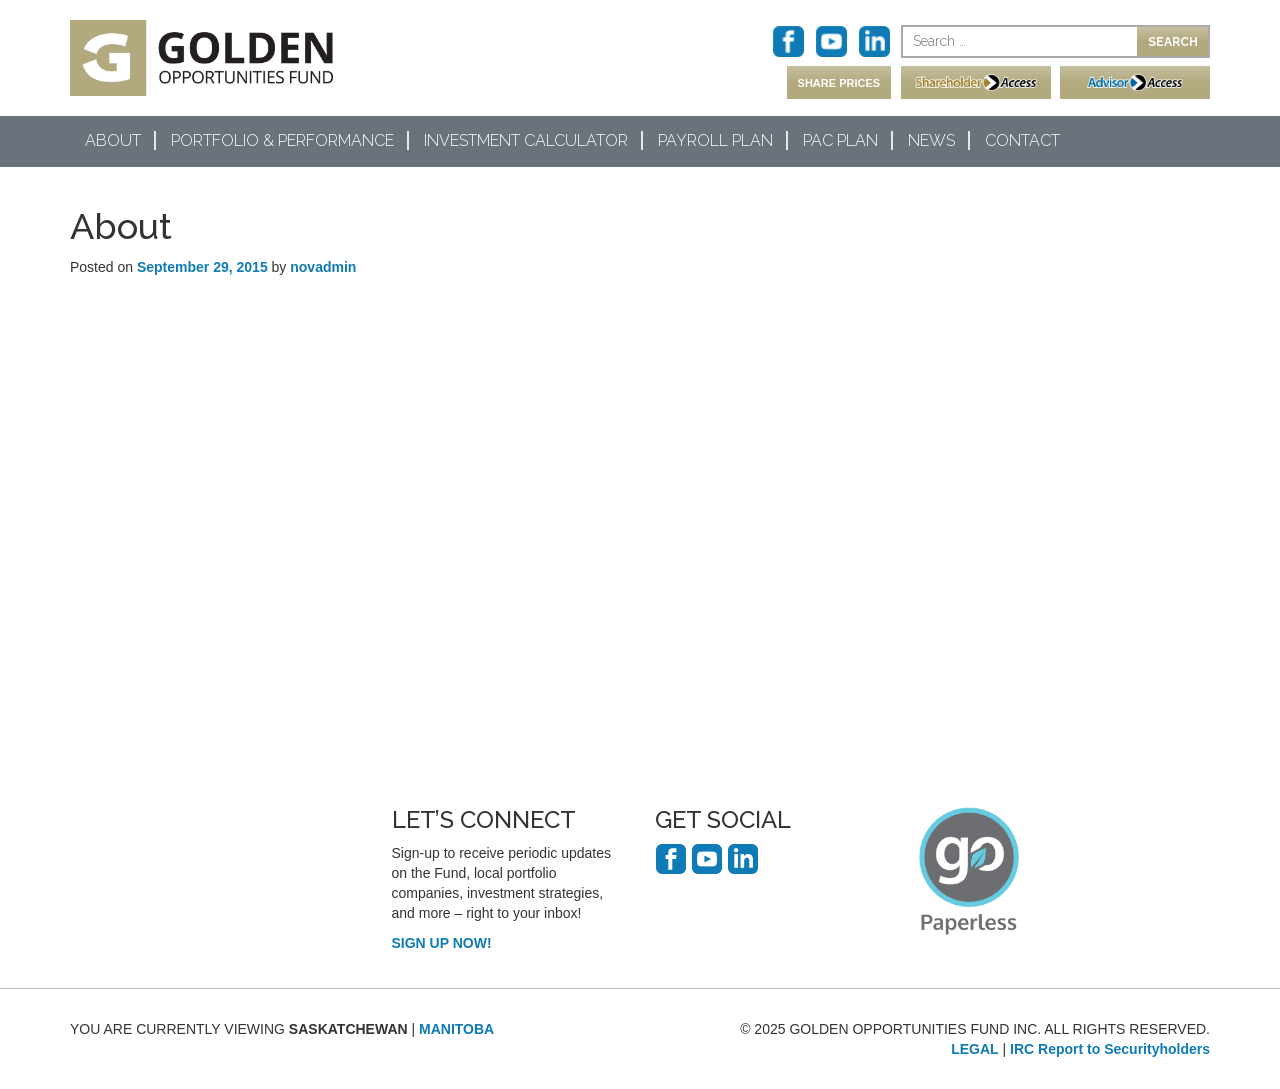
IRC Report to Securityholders (1110, 1049)
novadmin (323, 267)
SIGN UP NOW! (442, 943)
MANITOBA (456, 1029)
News (931, 140)
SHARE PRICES (839, 83)
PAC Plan (840, 140)
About (113, 140)
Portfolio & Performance (282, 140)
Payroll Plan (715, 140)
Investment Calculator (526, 140)
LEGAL (974, 1049)
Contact (1022, 140)
